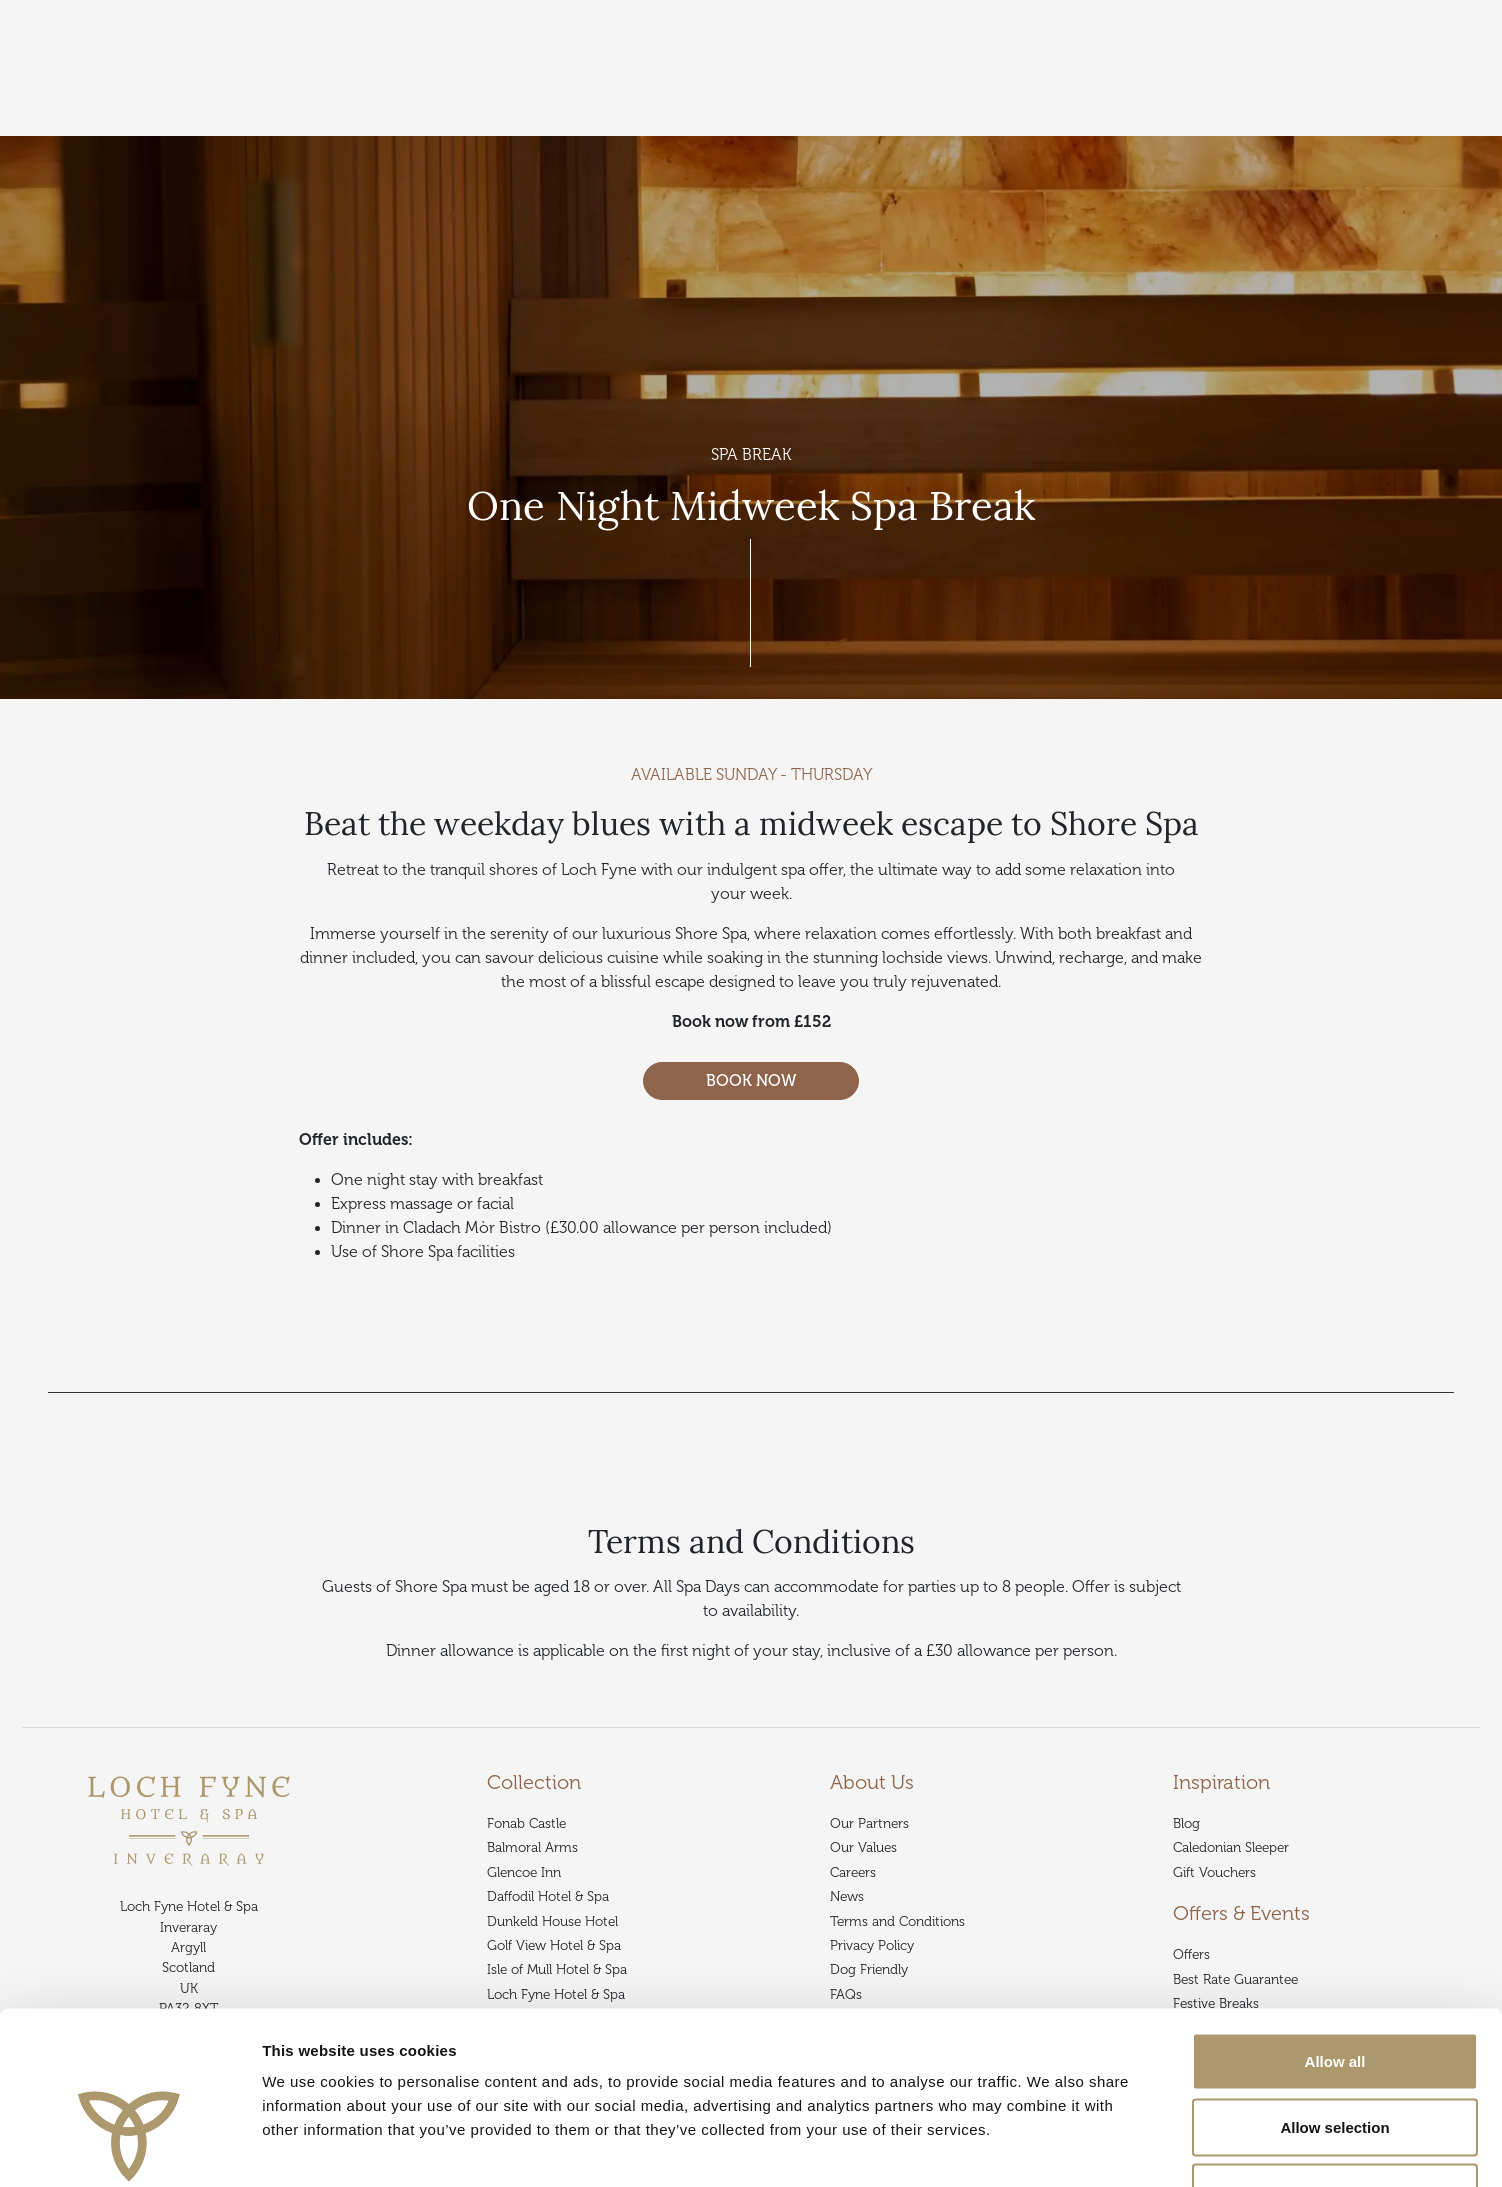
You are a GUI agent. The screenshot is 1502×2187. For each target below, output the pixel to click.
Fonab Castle (526, 1823)
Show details (1049, 2147)
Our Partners (869, 1823)
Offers (314, 123)
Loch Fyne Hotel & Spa (207, 123)
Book (1452, 66)
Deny (1335, 2055)
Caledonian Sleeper (1231, 1847)
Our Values (863, 1847)
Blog (1186, 1823)
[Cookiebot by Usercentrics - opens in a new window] (129, 2148)
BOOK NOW (751, 1081)
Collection (88, 123)
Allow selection (1334, 1990)
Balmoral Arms (532, 1847)
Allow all (1335, 1924)
